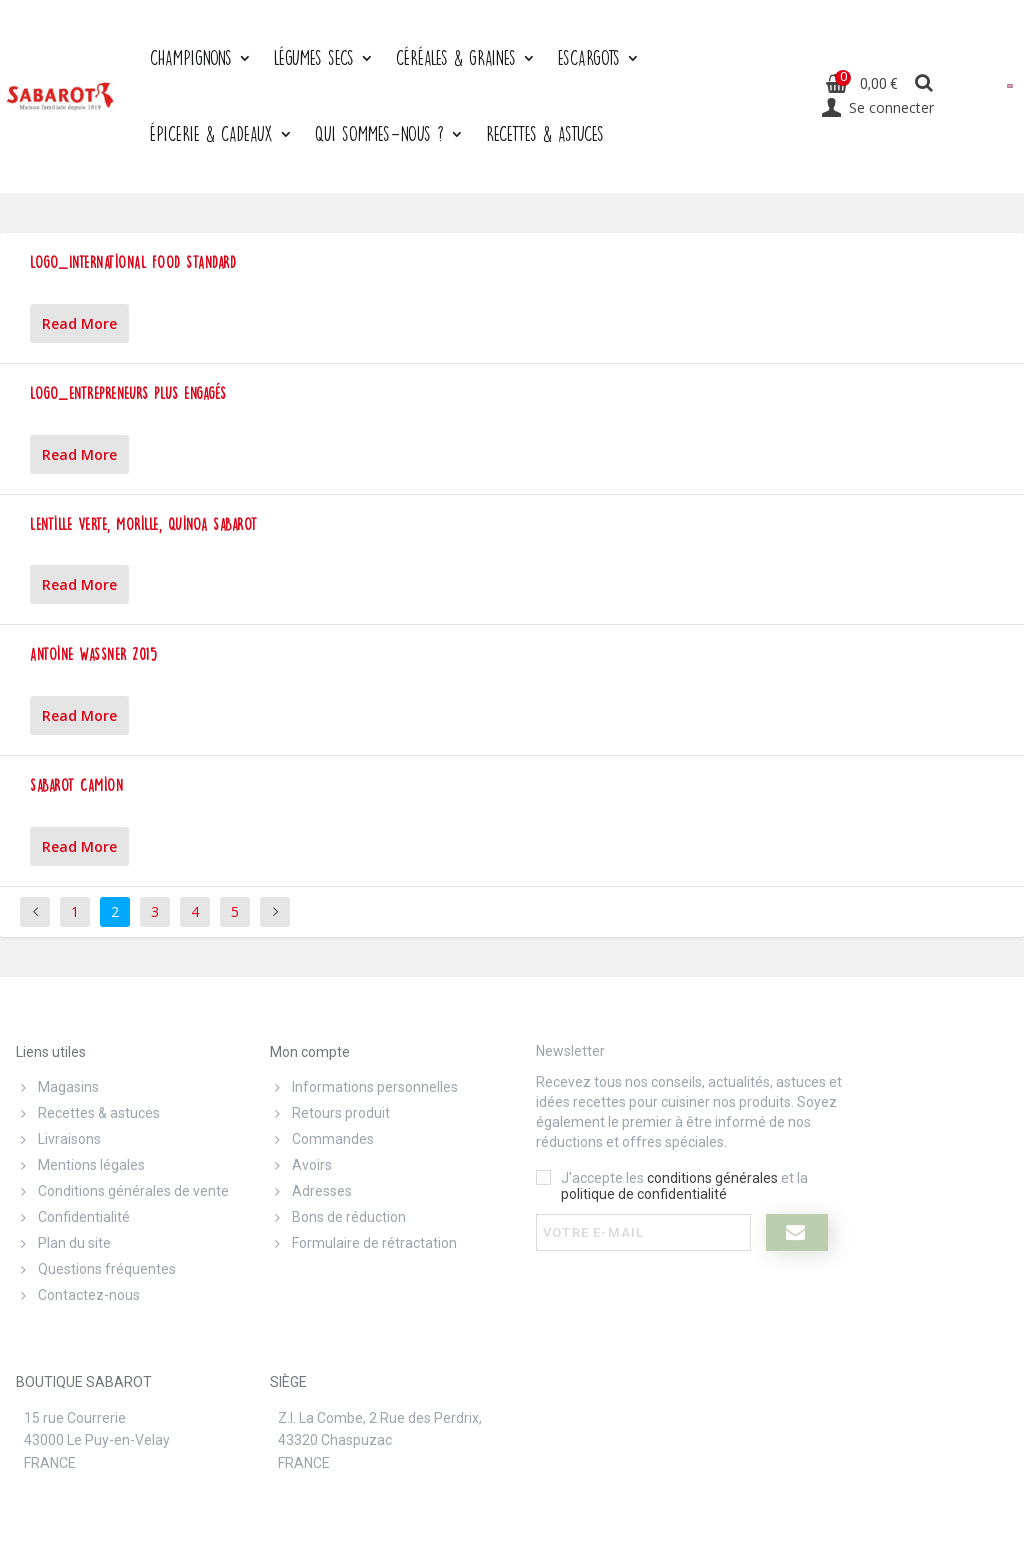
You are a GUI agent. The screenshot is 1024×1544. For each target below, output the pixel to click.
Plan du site (63, 1243)
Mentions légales (80, 1165)
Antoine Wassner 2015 (93, 654)
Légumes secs (314, 57)
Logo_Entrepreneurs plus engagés (128, 393)
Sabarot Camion (76, 785)
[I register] (797, 1232)
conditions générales (712, 1178)
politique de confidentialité (644, 1194)
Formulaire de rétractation (363, 1243)
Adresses (311, 1191)
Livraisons (58, 1139)
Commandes (322, 1139)
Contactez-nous (78, 1295)
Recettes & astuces (88, 1113)
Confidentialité (73, 1217)
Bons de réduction (338, 1217)
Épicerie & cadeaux (211, 133)
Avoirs (301, 1165)
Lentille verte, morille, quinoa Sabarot (144, 524)
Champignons (191, 57)
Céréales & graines (456, 57)
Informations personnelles (364, 1087)
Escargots (589, 57)
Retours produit (330, 1113)
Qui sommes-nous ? (379, 133)
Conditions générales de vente (122, 1191)
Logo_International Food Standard (133, 262)
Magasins (57, 1087)
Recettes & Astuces (545, 133)
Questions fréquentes (96, 1269)
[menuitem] (1010, 85)
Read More (79, 323)
